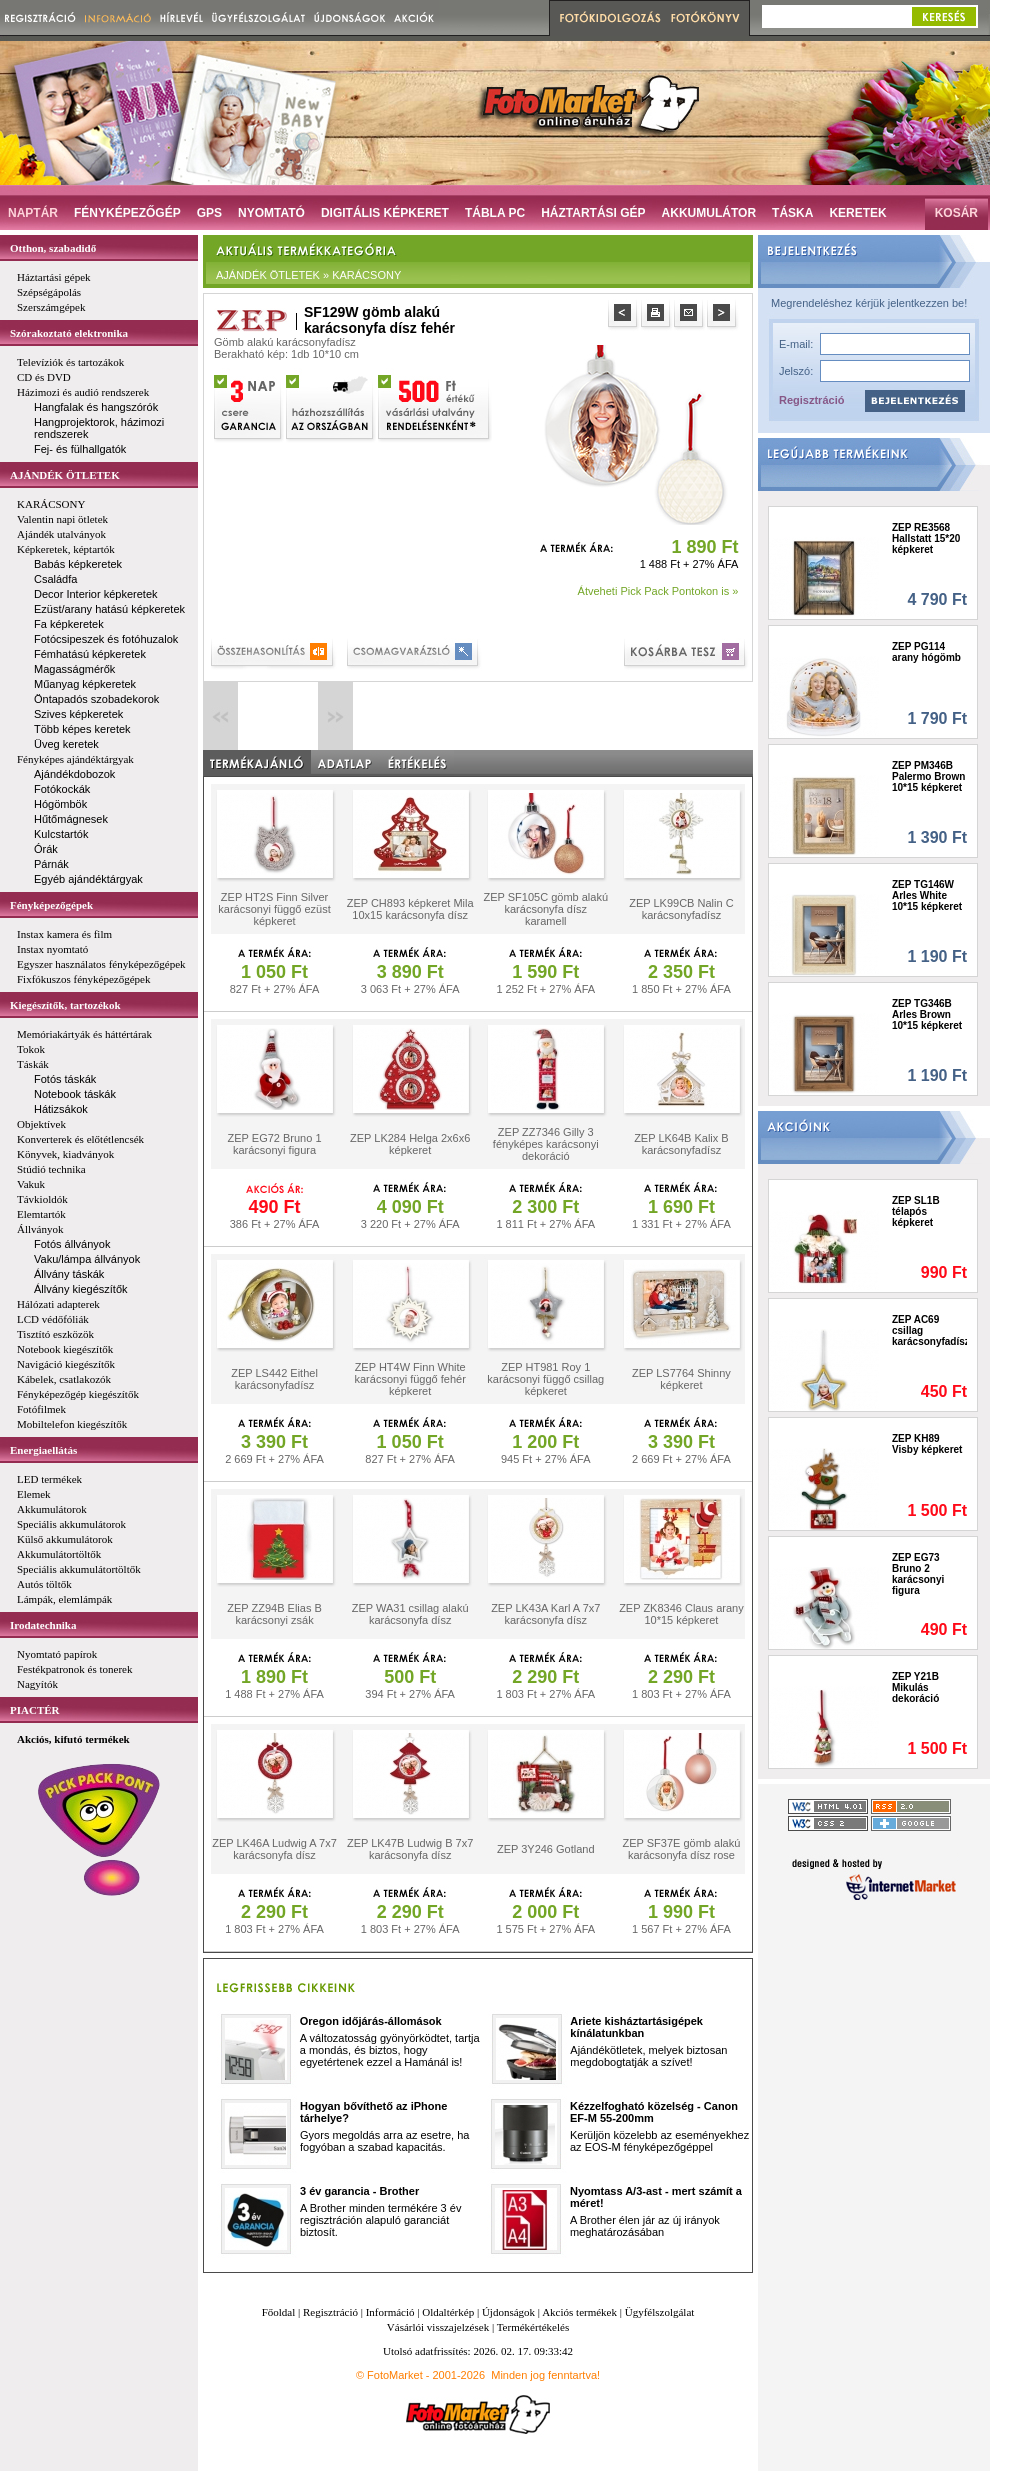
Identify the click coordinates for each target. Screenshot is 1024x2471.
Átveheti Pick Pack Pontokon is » (658, 591)
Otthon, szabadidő (53, 248)
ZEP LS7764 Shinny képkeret (681, 1379)
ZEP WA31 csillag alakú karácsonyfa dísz (410, 1614)
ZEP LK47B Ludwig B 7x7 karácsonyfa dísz (410, 1849)
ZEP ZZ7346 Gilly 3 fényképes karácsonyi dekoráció (546, 1144)
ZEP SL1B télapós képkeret (916, 1211)
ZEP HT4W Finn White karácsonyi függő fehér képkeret (410, 1379)
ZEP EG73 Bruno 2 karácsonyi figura (918, 1574)
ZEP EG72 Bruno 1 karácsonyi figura (275, 1144)
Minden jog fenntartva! (545, 2375)
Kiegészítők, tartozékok (65, 1005)
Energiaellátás (43, 1450)
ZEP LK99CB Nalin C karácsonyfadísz (681, 909)
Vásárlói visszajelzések (438, 2327)
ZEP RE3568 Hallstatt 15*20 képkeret (926, 538)
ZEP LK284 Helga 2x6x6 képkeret (410, 1144)
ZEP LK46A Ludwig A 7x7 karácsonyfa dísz (274, 1849)
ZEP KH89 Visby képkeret (927, 1444)
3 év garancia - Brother (359, 2191)
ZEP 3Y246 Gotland (546, 1849)
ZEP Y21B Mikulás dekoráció (915, 1687)
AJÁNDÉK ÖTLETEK (65, 475)
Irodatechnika (43, 1625)
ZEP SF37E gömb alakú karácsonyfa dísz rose (682, 1849)
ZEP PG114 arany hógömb (926, 652)
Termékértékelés (533, 2327)
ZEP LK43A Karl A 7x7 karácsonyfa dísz (545, 1614)
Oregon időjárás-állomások (371, 2021)
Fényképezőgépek (51, 905)
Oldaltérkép (448, 2312)
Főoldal (279, 2312)
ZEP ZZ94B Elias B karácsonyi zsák (274, 1614)
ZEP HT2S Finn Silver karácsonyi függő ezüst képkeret (274, 909)
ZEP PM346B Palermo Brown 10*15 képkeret (928, 776)
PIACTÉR (35, 1710)
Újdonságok (508, 2312)
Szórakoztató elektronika (69, 333)
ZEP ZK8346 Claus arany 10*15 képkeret (681, 1614)
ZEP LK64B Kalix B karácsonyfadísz (681, 1144)
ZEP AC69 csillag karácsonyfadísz (929, 1330)
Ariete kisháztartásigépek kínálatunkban (636, 2027)
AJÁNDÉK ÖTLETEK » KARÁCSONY (308, 275)
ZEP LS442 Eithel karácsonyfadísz (274, 1379)
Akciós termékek (579, 2312)
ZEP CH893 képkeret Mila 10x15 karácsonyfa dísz (410, 909)
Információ (390, 2312)
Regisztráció (811, 400)
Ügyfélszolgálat (660, 2312)
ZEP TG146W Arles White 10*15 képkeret (927, 895)
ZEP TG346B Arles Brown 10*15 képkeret (927, 1014)
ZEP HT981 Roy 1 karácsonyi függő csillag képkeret (545, 1379)
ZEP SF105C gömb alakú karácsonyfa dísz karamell (545, 909)
